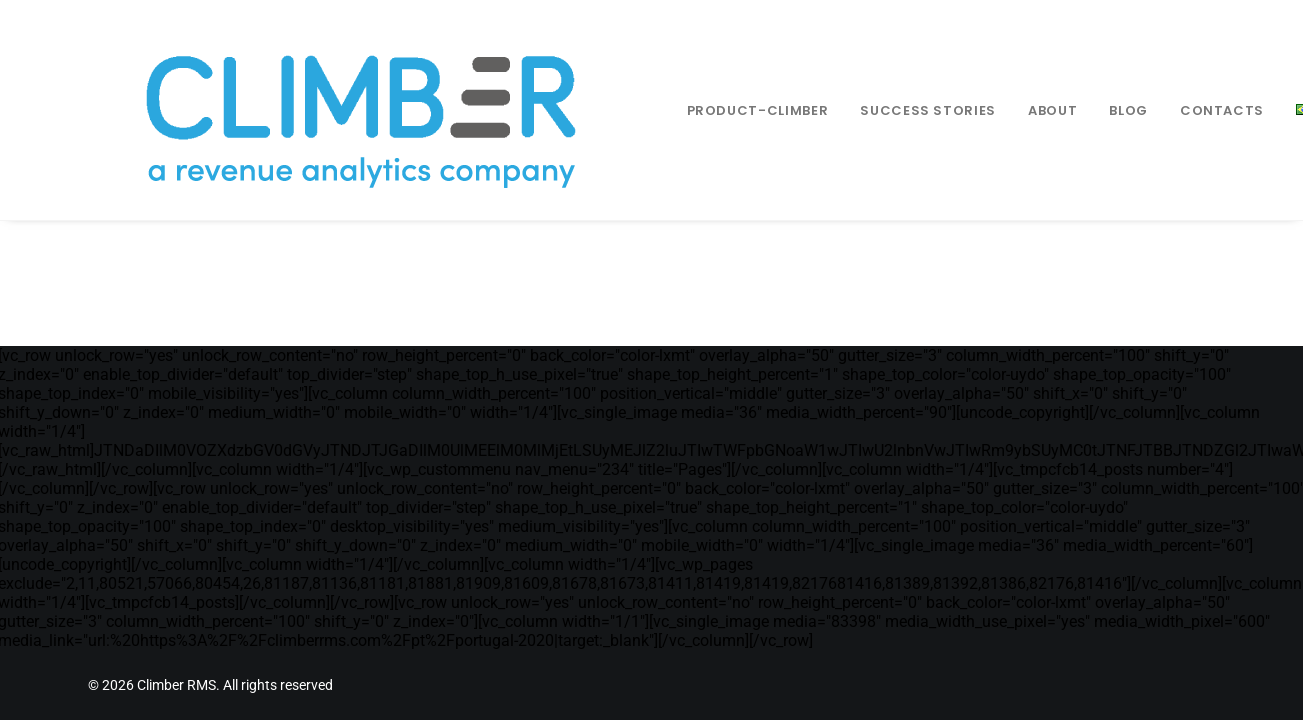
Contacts (1180, 110)
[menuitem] (716, 110)
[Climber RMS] (332, 110)
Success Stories (886, 110)
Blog (1086, 110)
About (1010, 110)
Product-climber (716, 110)
